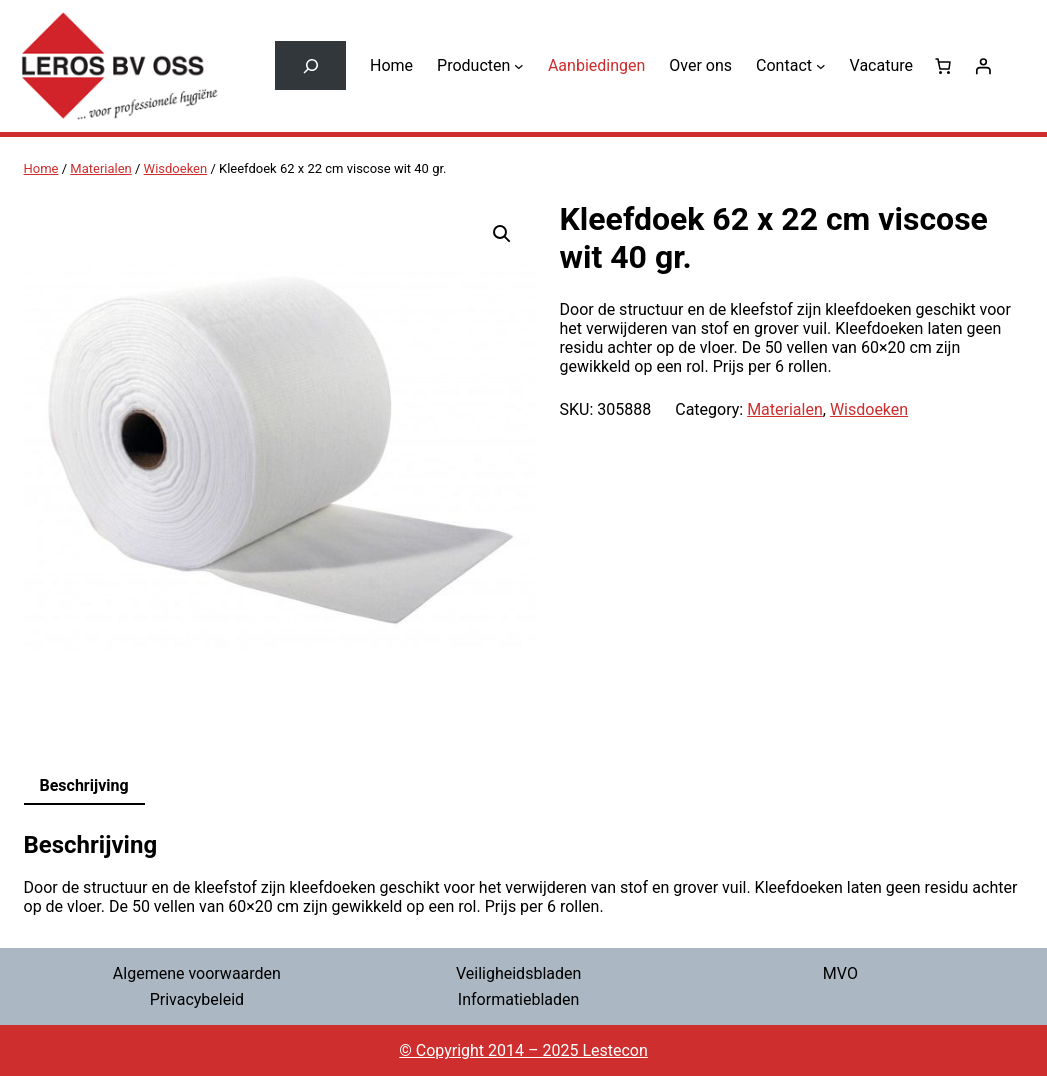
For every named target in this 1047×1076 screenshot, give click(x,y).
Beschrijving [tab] (84, 785)
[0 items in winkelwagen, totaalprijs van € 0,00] (943, 66)
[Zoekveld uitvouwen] (310, 65)
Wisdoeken (176, 168)
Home (41, 168)
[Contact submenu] (821, 66)
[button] (502, 234)
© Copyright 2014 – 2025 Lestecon (523, 1050)
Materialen (100, 168)
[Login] (983, 66)
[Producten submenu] (519, 66)
